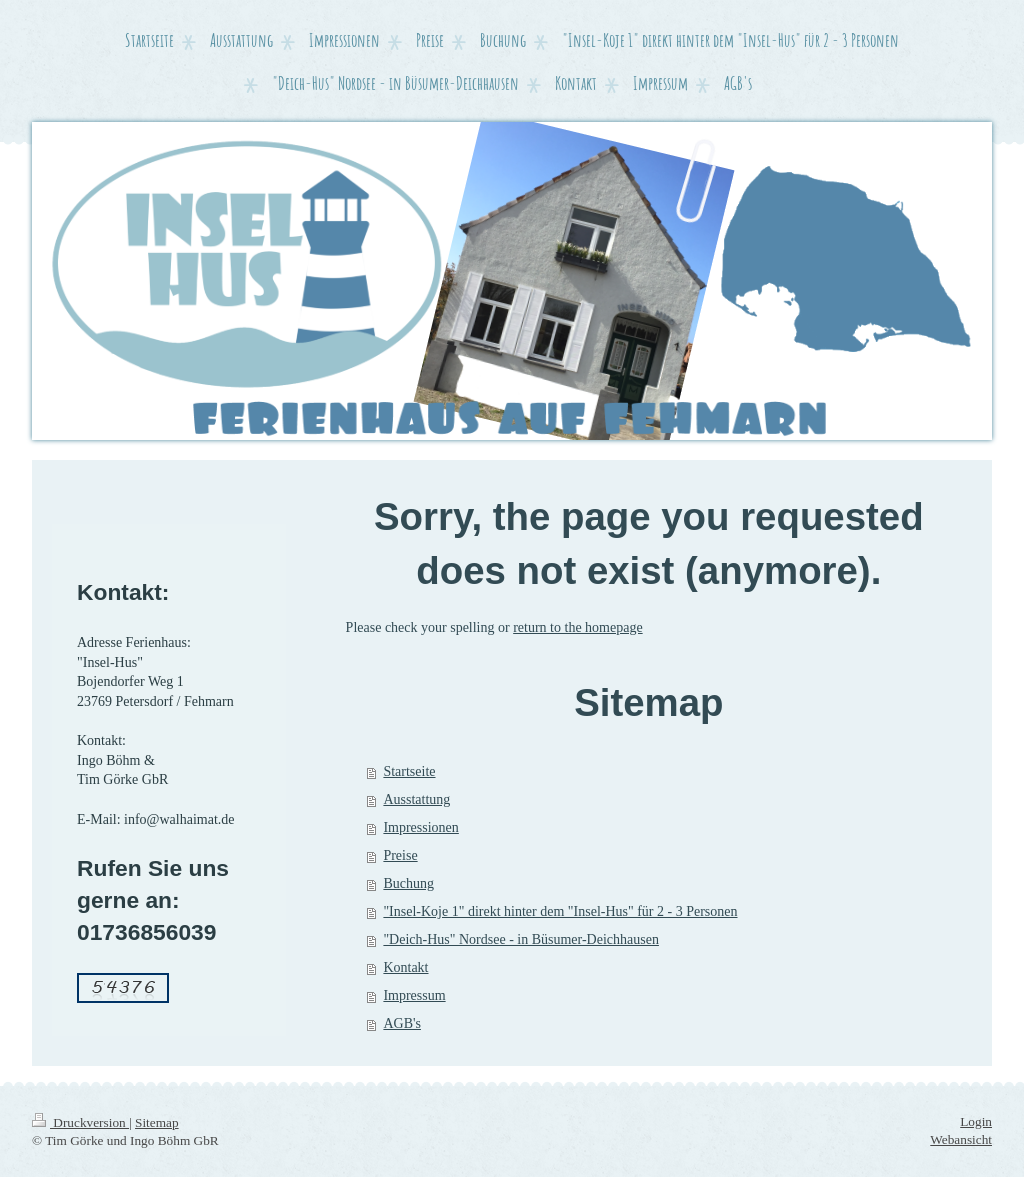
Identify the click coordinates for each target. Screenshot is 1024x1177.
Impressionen (420, 827)
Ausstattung (416, 799)
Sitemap (157, 1122)
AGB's (402, 1023)
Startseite (409, 771)
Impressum (414, 995)
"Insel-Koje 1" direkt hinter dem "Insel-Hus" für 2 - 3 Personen (560, 911)
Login (976, 1121)
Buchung (408, 883)
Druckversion (80, 1122)
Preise (400, 855)
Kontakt (405, 967)
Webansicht (961, 1139)
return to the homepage (577, 627)
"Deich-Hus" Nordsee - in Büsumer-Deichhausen (521, 939)
